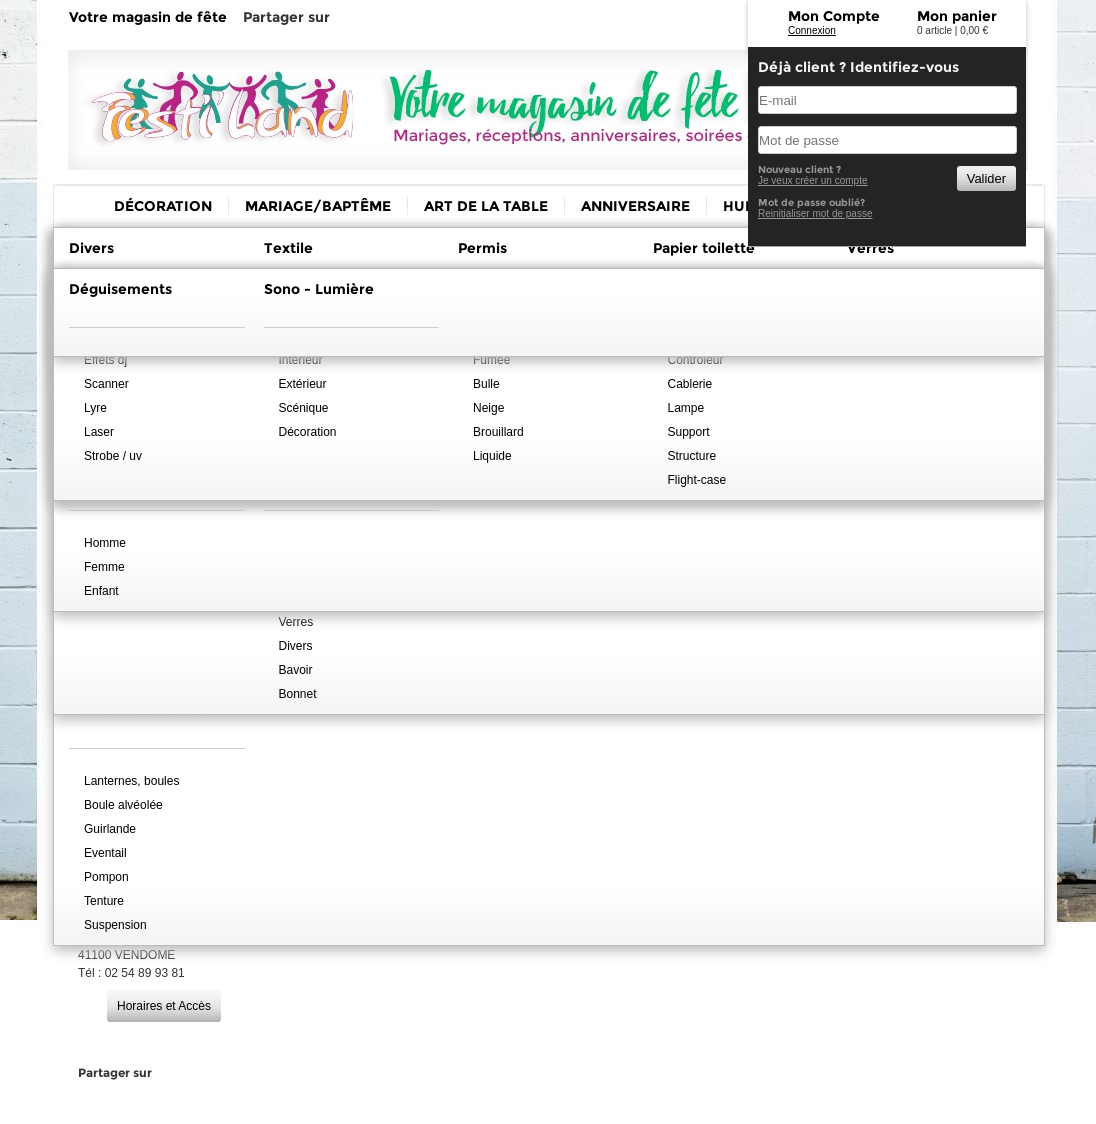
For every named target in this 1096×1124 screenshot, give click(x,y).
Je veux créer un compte (813, 180)
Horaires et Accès (164, 1006)
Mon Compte (834, 16)
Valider (986, 178)
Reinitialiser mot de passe (815, 213)
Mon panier (957, 16)
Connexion (812, 30)
